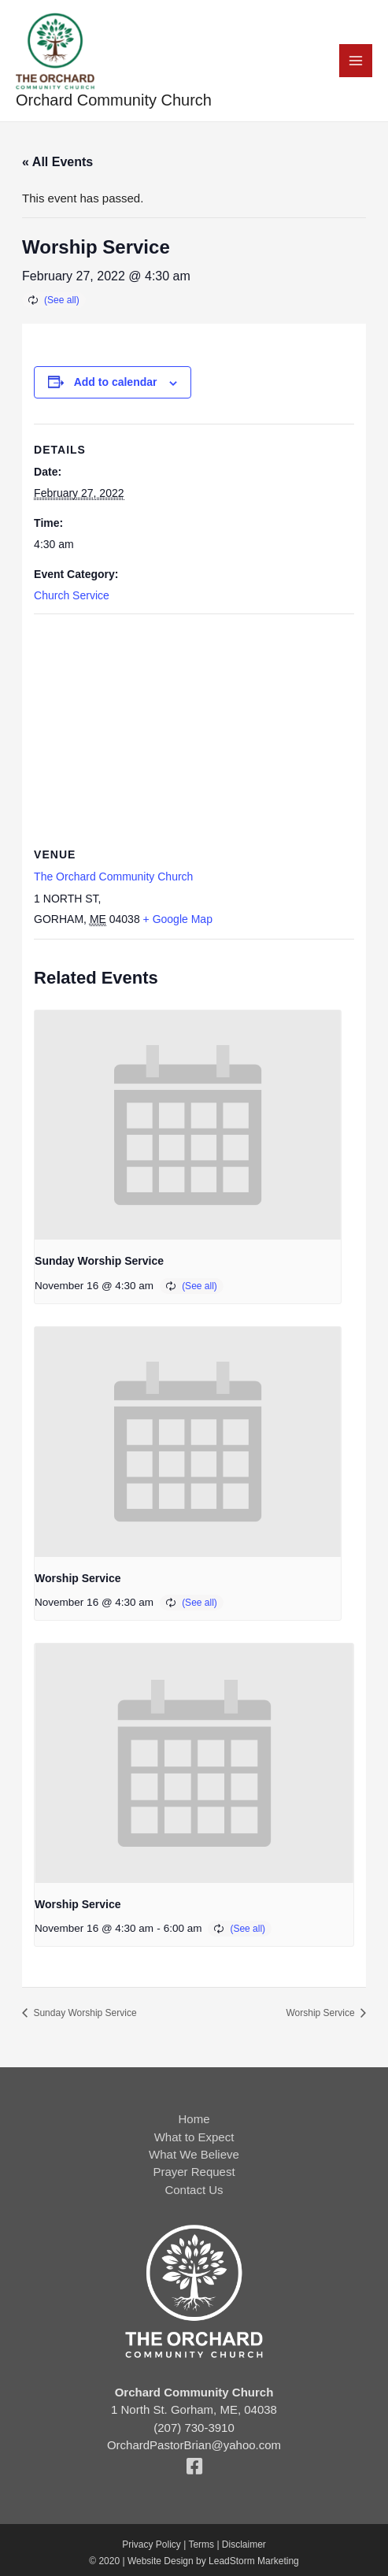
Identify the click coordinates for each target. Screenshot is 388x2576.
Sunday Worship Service (99, 1261)
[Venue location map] (194, 728)
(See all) (61, 300)
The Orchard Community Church (113, 876)
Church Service (71, 595)
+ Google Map (177, 919)
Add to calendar (115, 382)
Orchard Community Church (114, 100)
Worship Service (77, 1578)
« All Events (57, 162)
